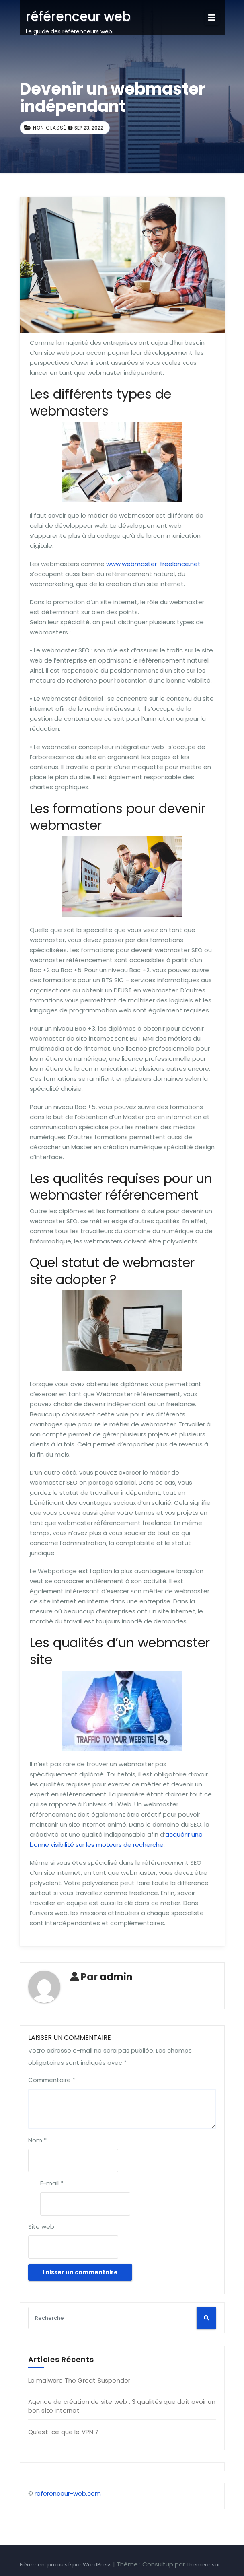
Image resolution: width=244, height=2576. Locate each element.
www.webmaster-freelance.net (153, 564)
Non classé (49, 127)
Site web (41, 2226)
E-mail (51, 2183)
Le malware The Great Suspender (79, 2380)
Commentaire (51, 2080)
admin (116, 1976)
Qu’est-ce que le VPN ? (63, 2432)
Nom (37, 2140)
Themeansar (203, 2564)
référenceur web (78, 16)
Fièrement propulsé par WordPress (66, 2564)
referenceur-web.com (68, 2493)
